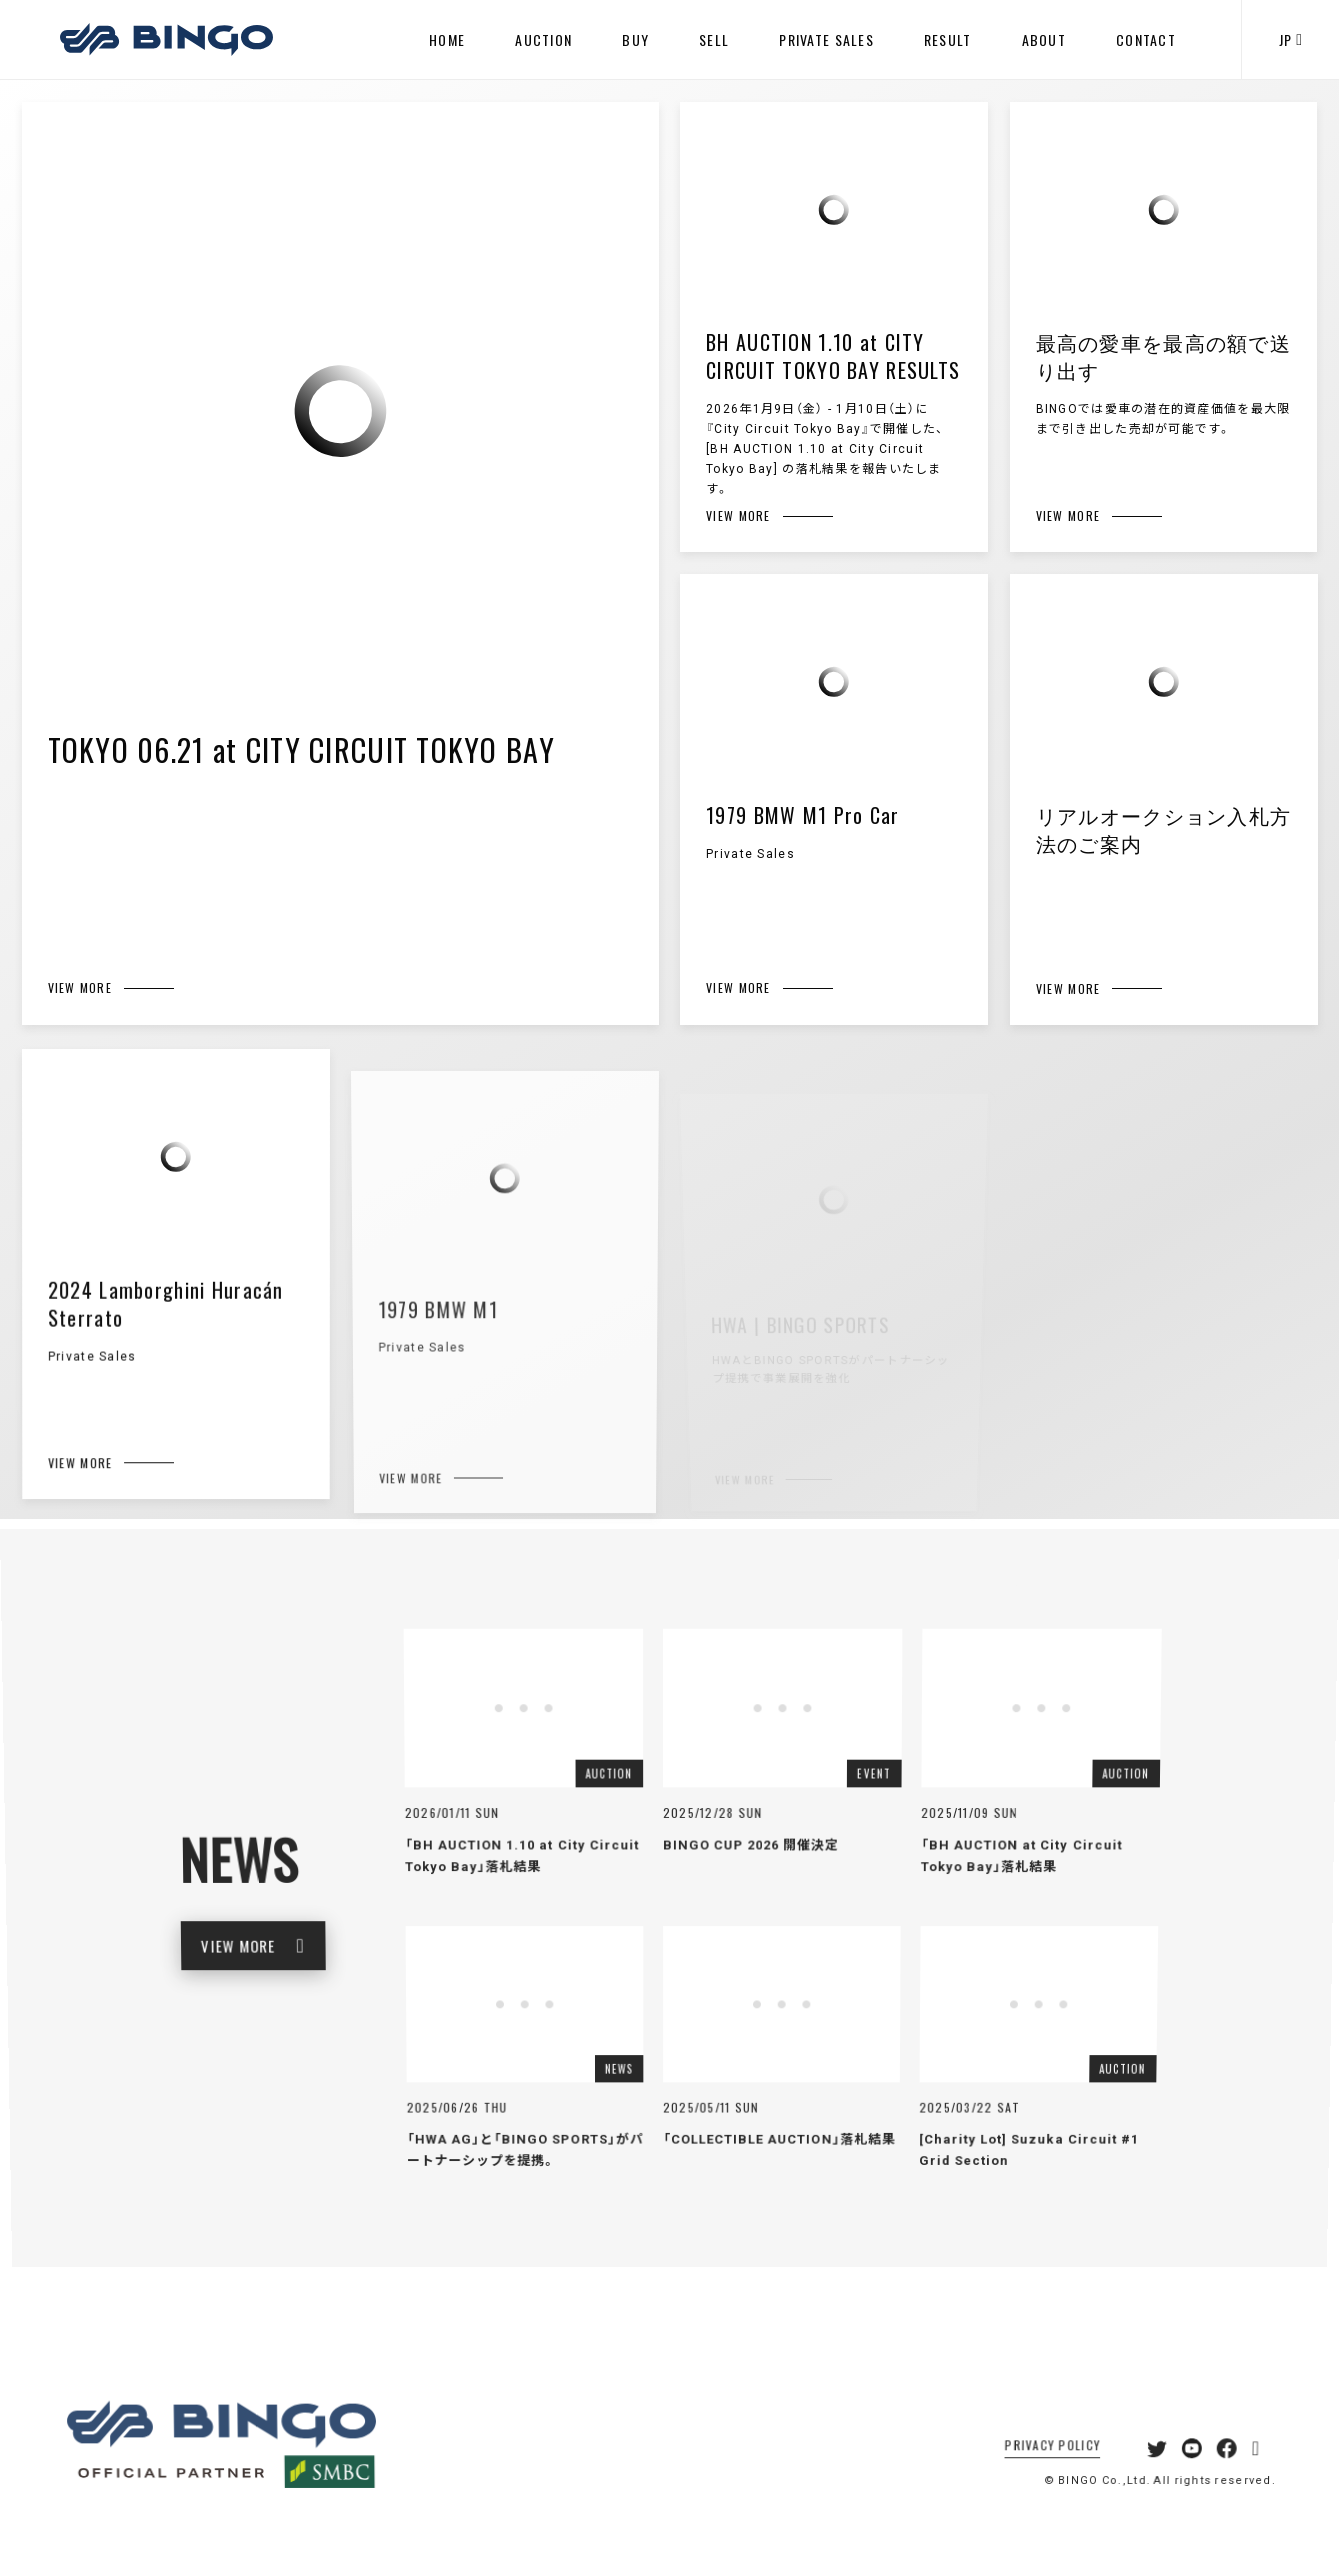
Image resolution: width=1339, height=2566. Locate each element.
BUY (635, 39)
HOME (447, 39)
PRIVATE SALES (826, 39)
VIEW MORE (285, 1956)
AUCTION (543, 39)
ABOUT (1044, 39)
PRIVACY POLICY (1042, 2478)
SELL (714, 39)
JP (1290, 39)
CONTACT (1146, 39)
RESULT (948, 39)
